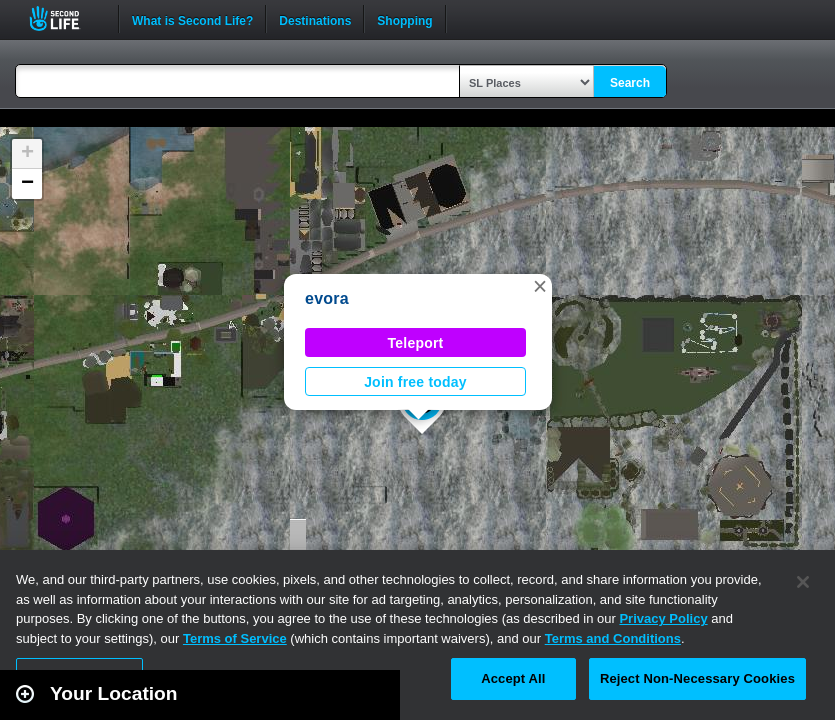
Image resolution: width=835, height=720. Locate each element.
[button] (540, 286)
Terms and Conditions (613, 638)
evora (327, 298)
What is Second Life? (192, 19)
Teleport (416, 343)
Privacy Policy (663, 618)
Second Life (65, 18)
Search (630, 83)
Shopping (404, 19)
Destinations (315, 19)
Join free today (415, 382)
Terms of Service (235, 638)
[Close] (803, 582)
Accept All (513, 678)
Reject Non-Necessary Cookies (697, 678)
